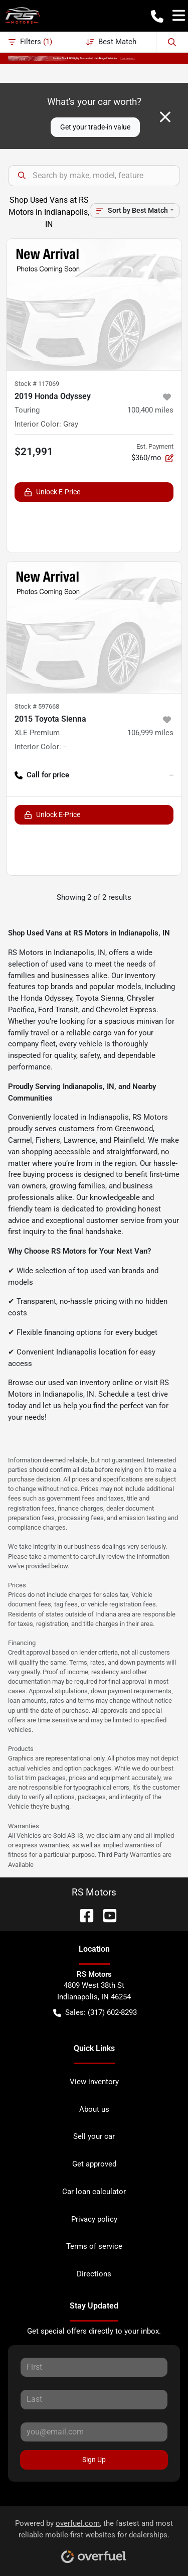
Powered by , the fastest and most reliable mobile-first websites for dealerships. (94, 2537)
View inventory (94, 2081)
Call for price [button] (42, 775)
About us (94, 2109)
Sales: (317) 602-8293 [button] (95, 2012)
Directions (94, 2273)
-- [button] (171, 774)
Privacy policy (94, 2219)
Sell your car (94, 2136)
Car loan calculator (94, 2191)
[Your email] (94, 2432)
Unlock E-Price (52, 492)
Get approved (94, 2163)
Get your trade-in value (95, 127)
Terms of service (94, 2246)
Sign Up (94, 2460)
